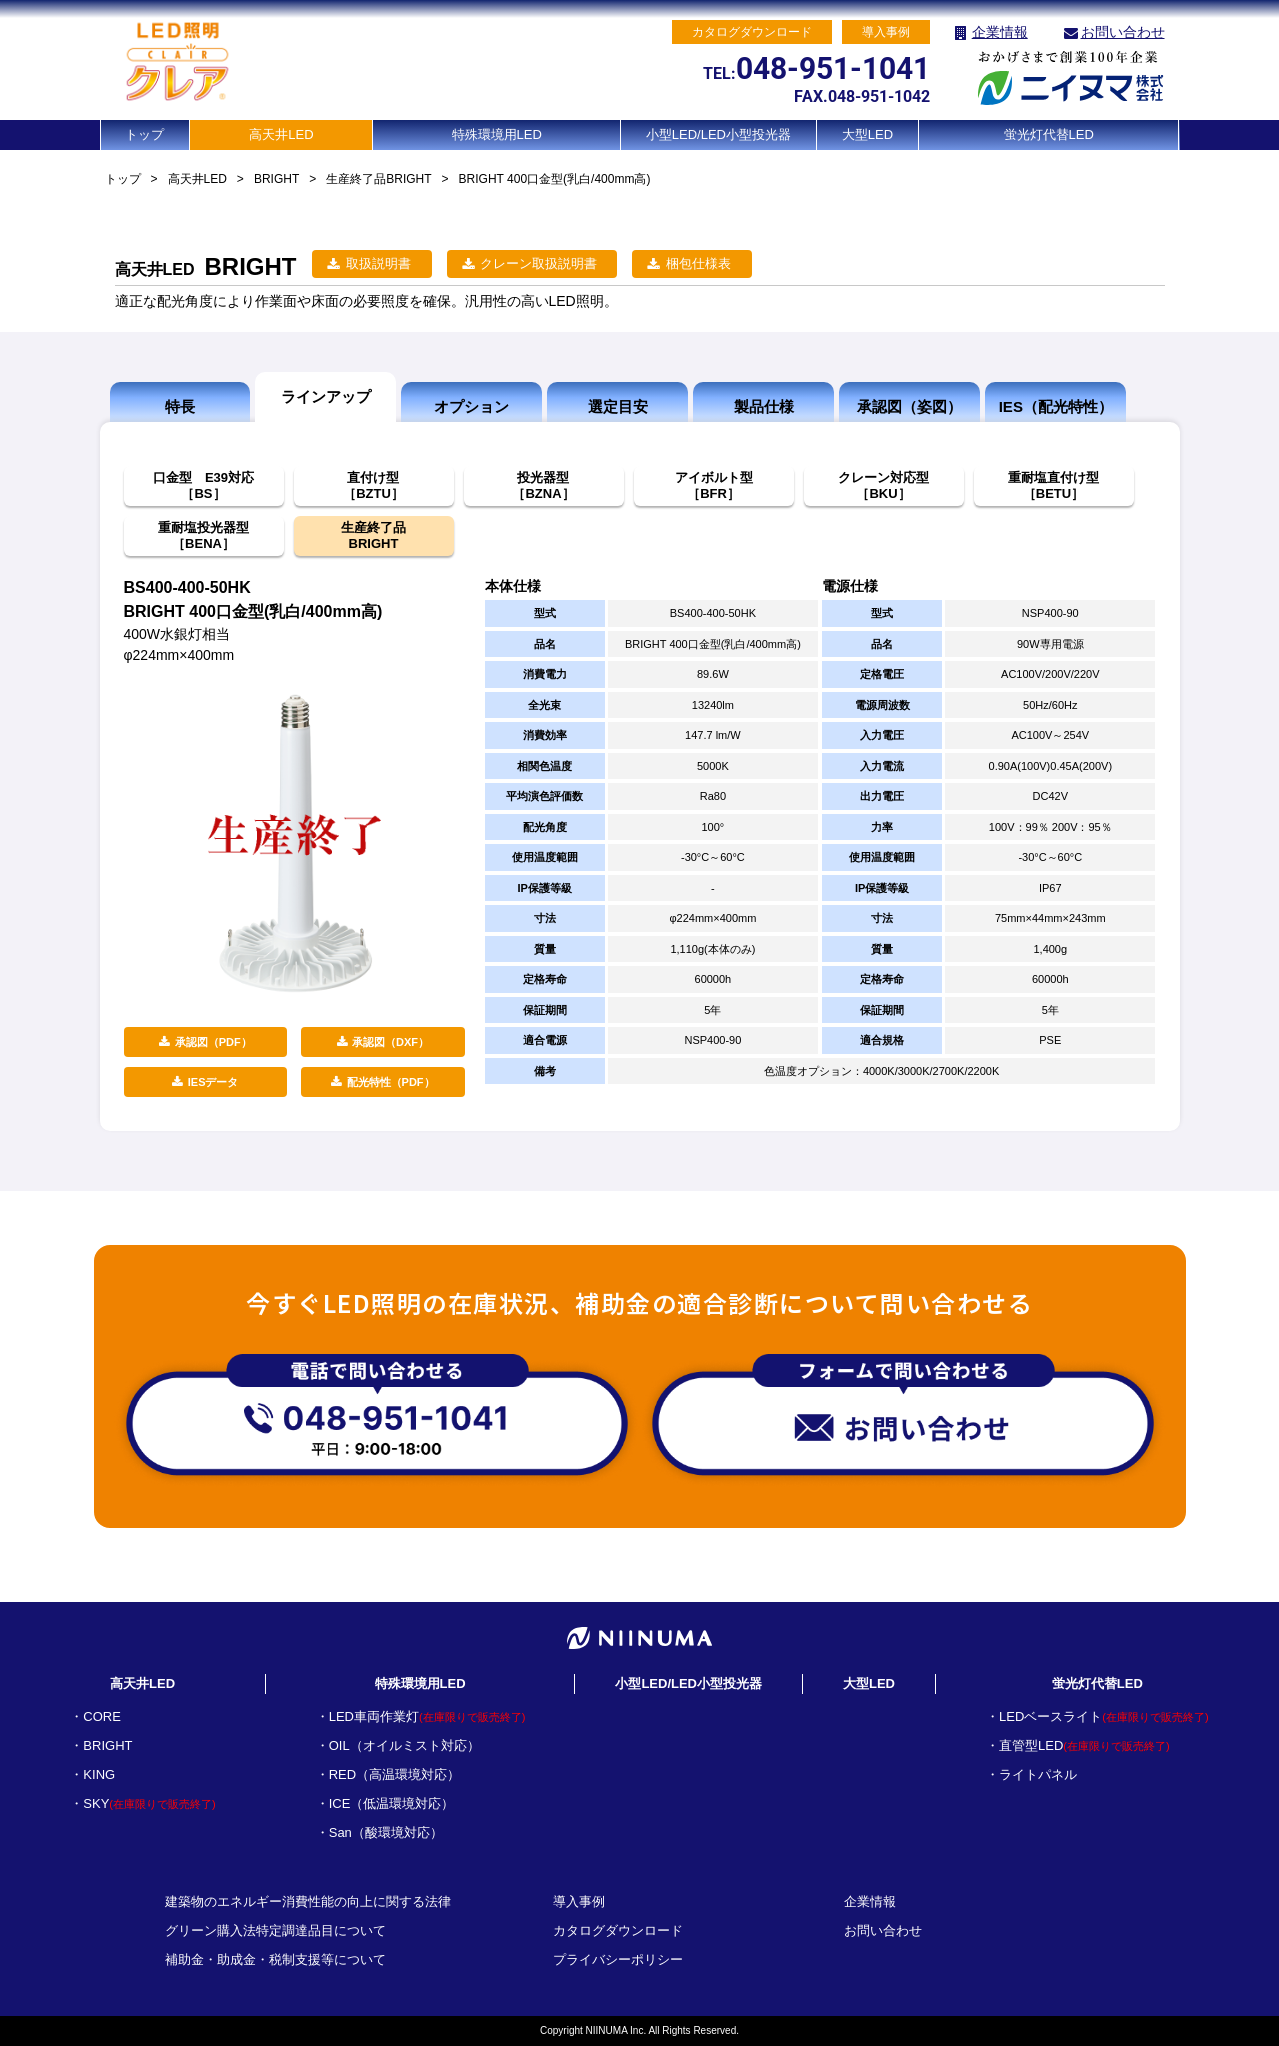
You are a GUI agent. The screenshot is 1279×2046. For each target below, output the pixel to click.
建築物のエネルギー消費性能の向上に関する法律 (308, 1901)
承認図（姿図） (909, 406)
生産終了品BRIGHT (378, 179)
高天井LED (281, 134)
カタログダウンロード (618, 1930)
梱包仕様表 (698, 263)
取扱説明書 (378, 263)
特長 (180, 406)
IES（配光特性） (1056, 406)
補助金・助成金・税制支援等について (275, 1959)
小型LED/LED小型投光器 (718, 134)
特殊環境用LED (497, 134)
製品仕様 (764, 406)
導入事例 (579, 1901)
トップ (144, 134)
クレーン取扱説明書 (538, 263)
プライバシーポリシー (618, 1959)
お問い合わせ (1123, 32)
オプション (471, 406)
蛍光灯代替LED (1049, 134)
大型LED (867, 134)
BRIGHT (276, 179)
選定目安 (618, 406)
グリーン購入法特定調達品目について (275, 1930)
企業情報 (1000, 32)
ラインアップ (326, 396)
